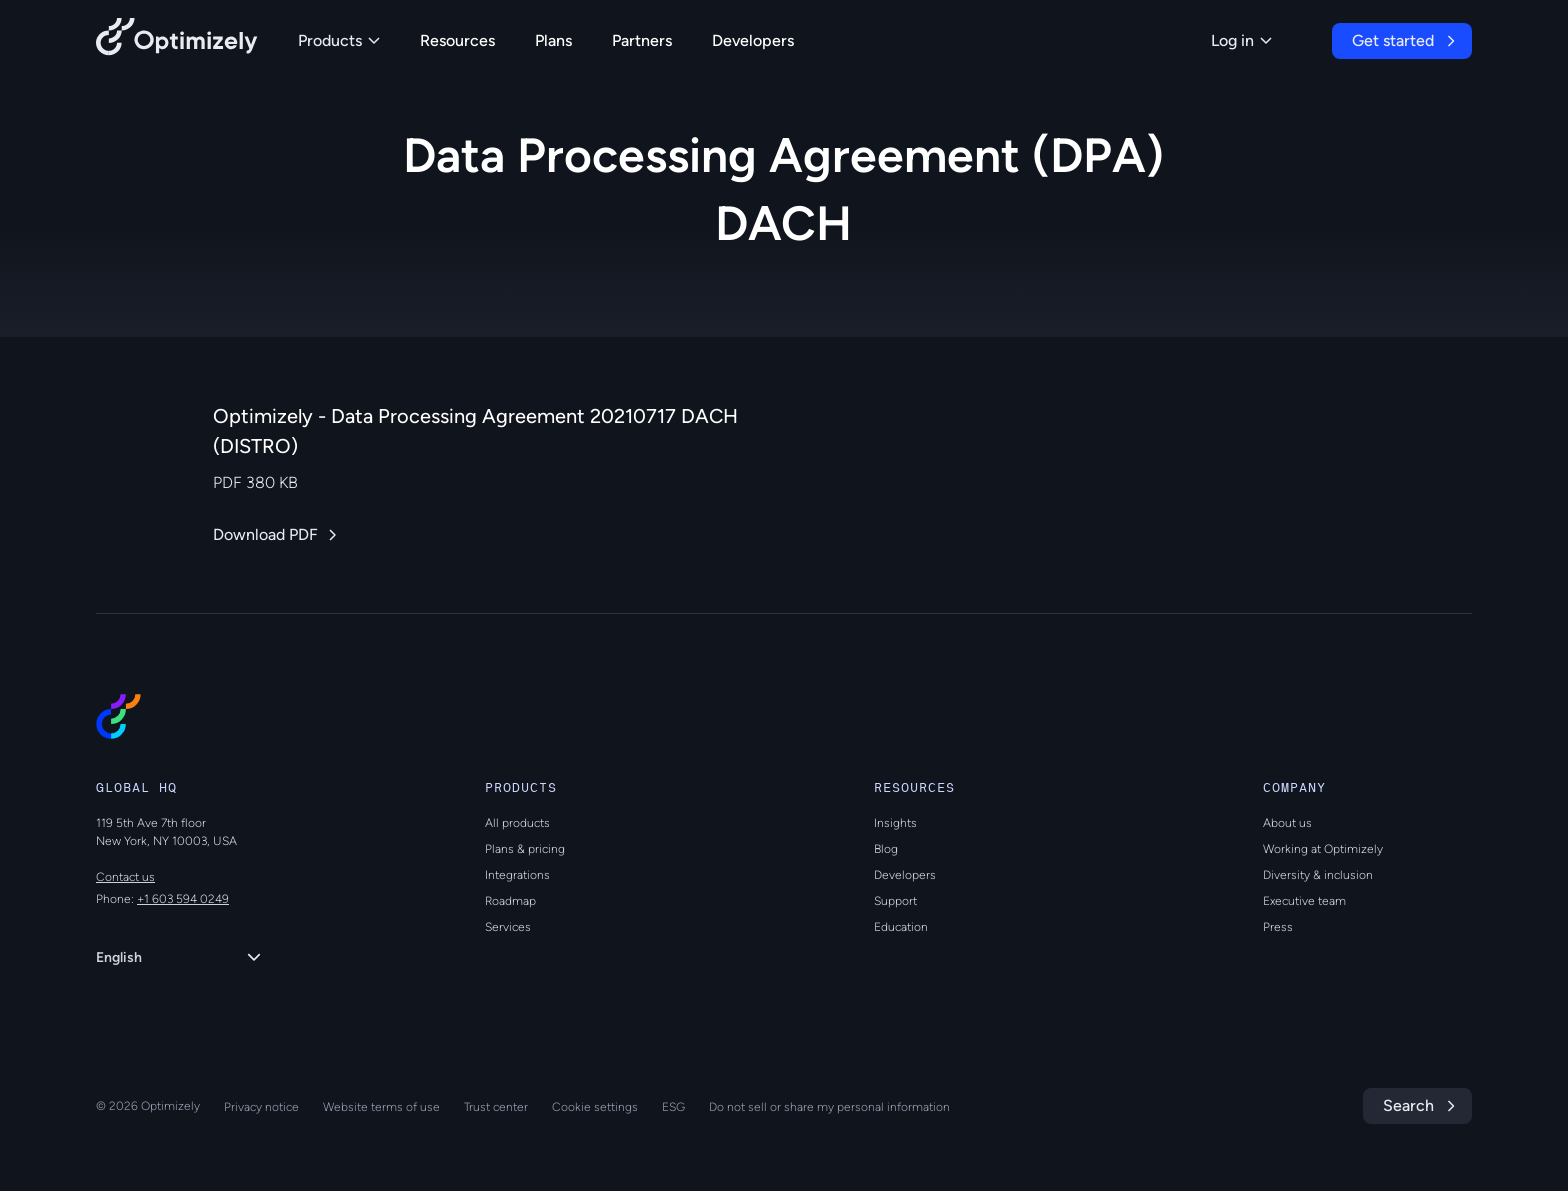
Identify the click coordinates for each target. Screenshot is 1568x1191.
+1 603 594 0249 (183, 899)
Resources (457, 40)
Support (895, 901)
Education (901, 927)
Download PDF (265, 534)
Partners (642, 40)
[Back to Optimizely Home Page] (177, 40)
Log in (1241, 40)
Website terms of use (381, 1107)
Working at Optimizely (1323, 849)
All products (517, 823)
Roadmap (510, 901)
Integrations (517, 875)
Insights (895, 823)
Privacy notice (261, 1107)
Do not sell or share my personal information (829, 1107)
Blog (886, 849)
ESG (673, 1107)
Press (1278, 927)
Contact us (125, 877)
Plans (553, 40)
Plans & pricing (525, 849)
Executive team (1304, 901)
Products (339, 40)
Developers (753, 40)
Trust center (496, 1107)
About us (1287, 823)
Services (508, 927)
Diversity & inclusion (1318, 875)
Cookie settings (595, 1107)
